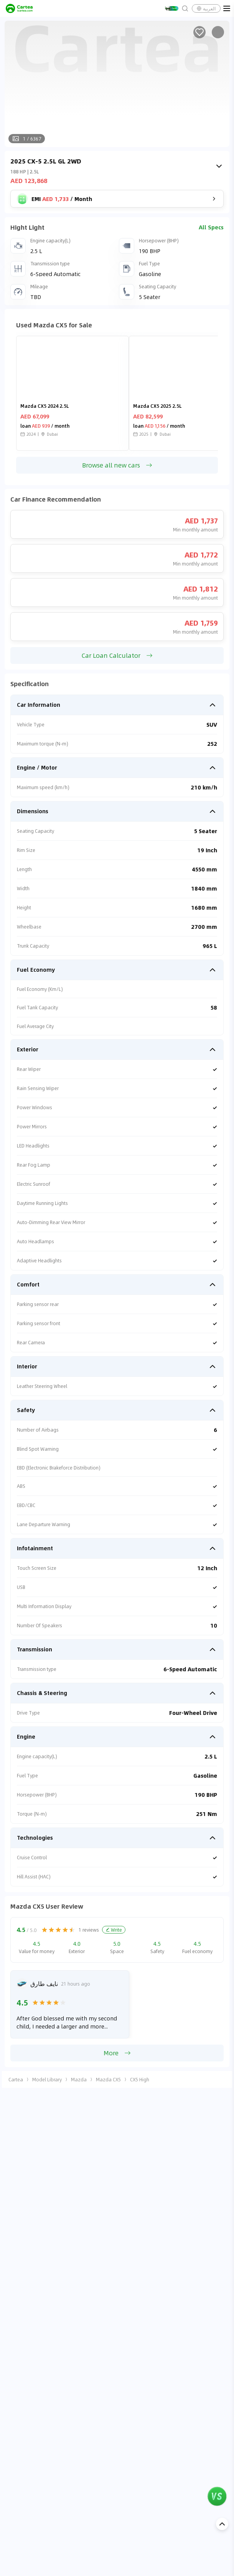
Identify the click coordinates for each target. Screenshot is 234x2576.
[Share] (218, 32)
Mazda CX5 (108, 2079)
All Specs (211, 227)
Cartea (15, 2079)
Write (113, 1929)
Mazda (79, 2079)
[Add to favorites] (199, 32)
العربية (206, 8)
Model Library (47, 2079)
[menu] (227, 8)
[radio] (44, 1929)
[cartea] (19, 8)
